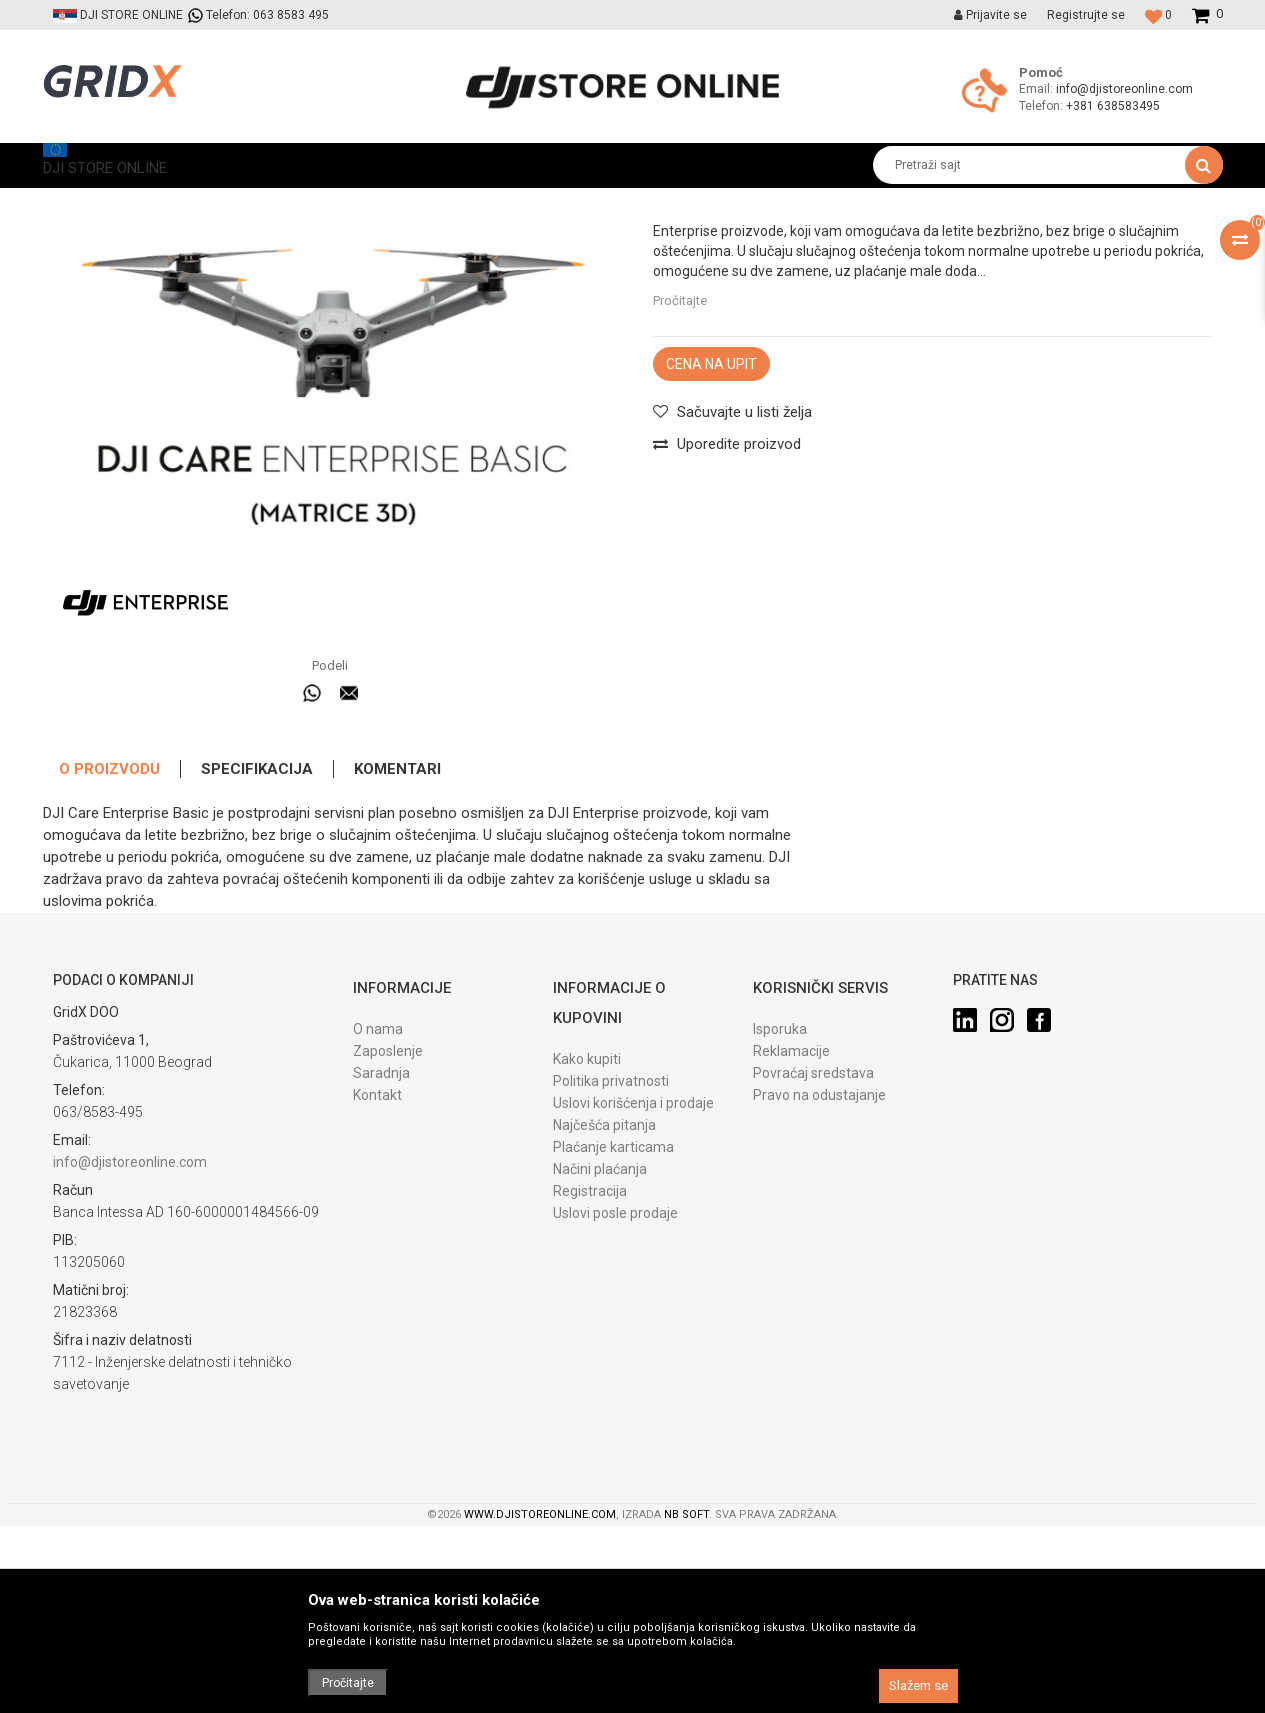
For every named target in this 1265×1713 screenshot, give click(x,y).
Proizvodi (191, 202)
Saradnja (381, 1260)
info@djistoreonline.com (1124, 89)
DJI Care (322, 202)
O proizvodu (109, 956)
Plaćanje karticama (613, 1334)
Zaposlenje (388, 1238)
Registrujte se (1086, 15)
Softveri (258, 202)
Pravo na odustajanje (819, 1282)
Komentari (397, 956)
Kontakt (377, 1282)
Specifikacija (257, 956)
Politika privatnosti (611, 1268)
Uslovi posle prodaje (615, 1400)
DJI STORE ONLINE (94, 202)
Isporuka (780, 1216)
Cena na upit (711, 551)
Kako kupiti (587, 1246)
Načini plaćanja (600, 1356)
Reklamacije (791, 1238)
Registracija (590, 1378)
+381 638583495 (1113, 106)
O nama (378, 1216)
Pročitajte (680, 487)
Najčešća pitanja (604, 1312)
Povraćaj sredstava (813, 1260)
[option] (333, 543)
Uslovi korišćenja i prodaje (633, 1290)
